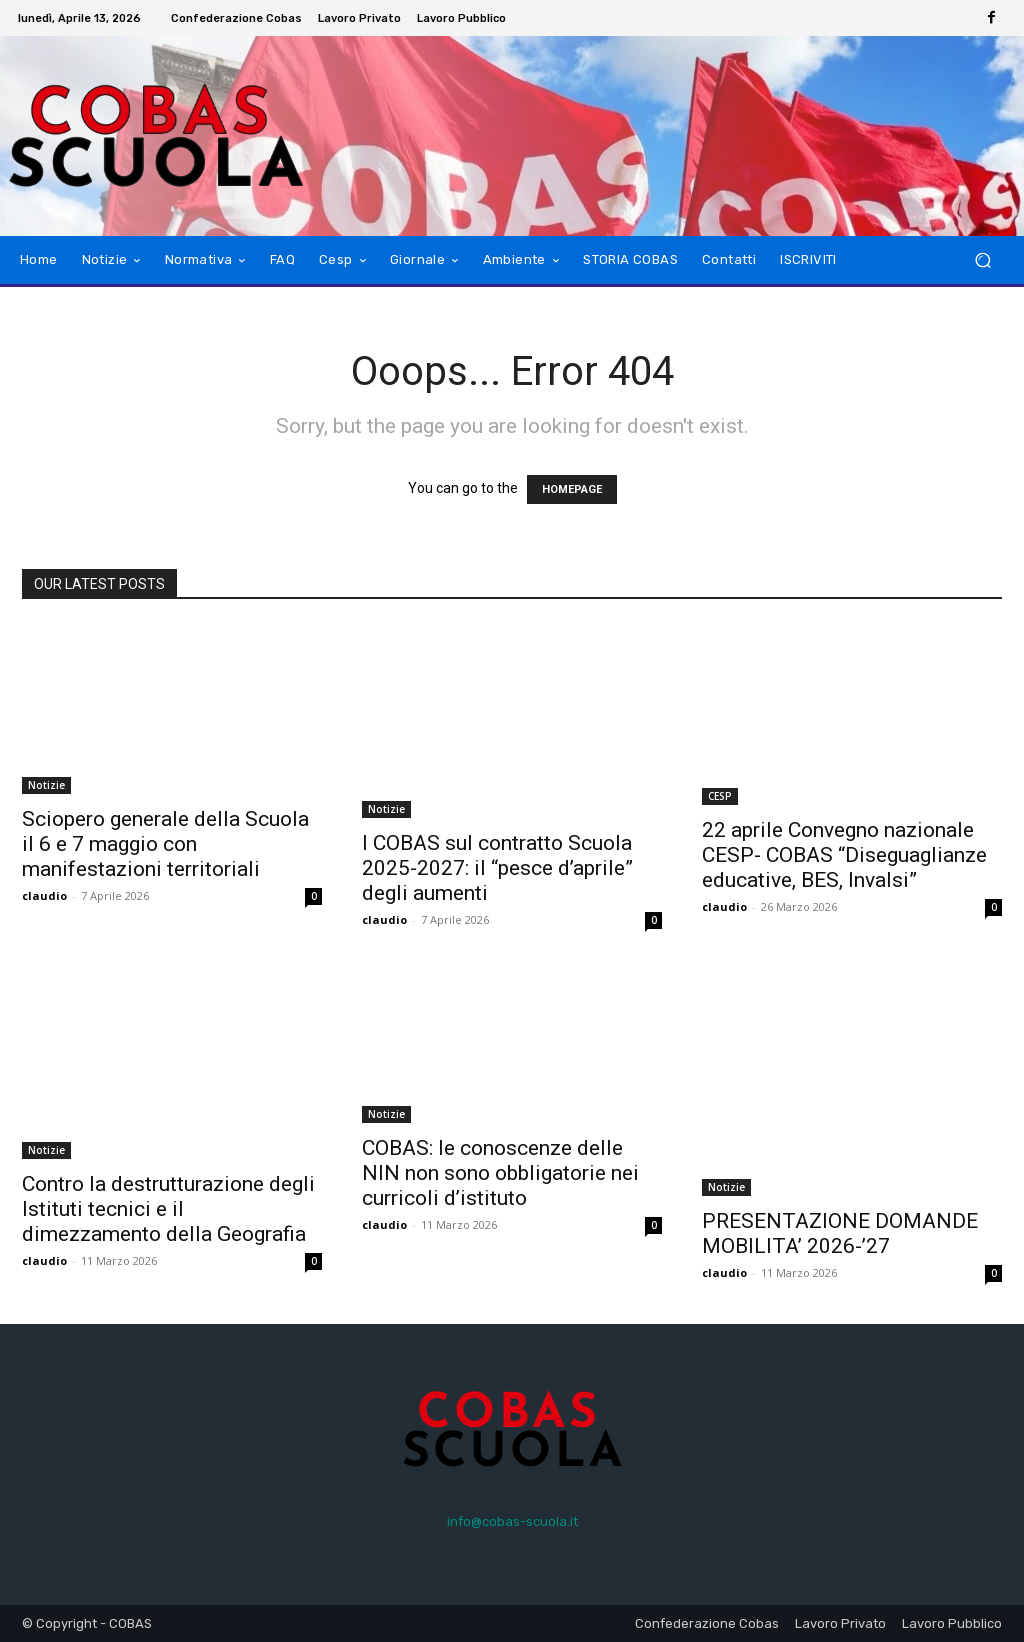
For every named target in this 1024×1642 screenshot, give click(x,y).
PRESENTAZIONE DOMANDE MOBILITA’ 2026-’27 (840, 1233)
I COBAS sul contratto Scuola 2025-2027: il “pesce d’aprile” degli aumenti (497, 868)
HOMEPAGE (572, 489)
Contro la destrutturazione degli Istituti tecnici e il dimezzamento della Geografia (168, 1209)
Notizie (46, 785)
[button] (982, 260)
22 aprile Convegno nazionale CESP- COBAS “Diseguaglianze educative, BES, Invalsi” (844, 855)
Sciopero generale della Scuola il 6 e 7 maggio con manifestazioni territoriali (165, 844)
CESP (720, 796)
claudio (44, 895)
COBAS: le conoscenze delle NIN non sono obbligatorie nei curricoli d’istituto (500, 1173)
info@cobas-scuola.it (512, 1521)
